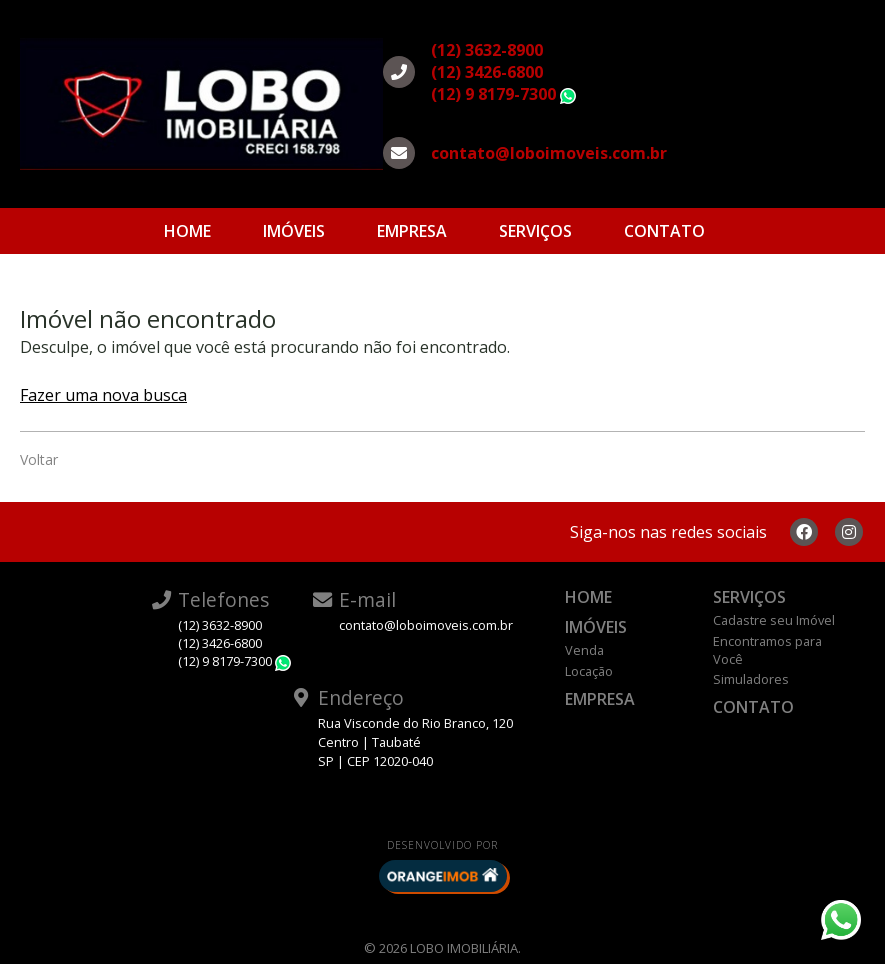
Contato (664, 231)
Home (187, 231)
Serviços (535, 231)
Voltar (39, 459)
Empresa (412, 231)
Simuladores (751, 679)
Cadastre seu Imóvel (774, 620)
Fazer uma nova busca (103, 395)
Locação (589, 671)
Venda (584, 650)
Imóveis (294, 231)
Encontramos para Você (767, 650)
